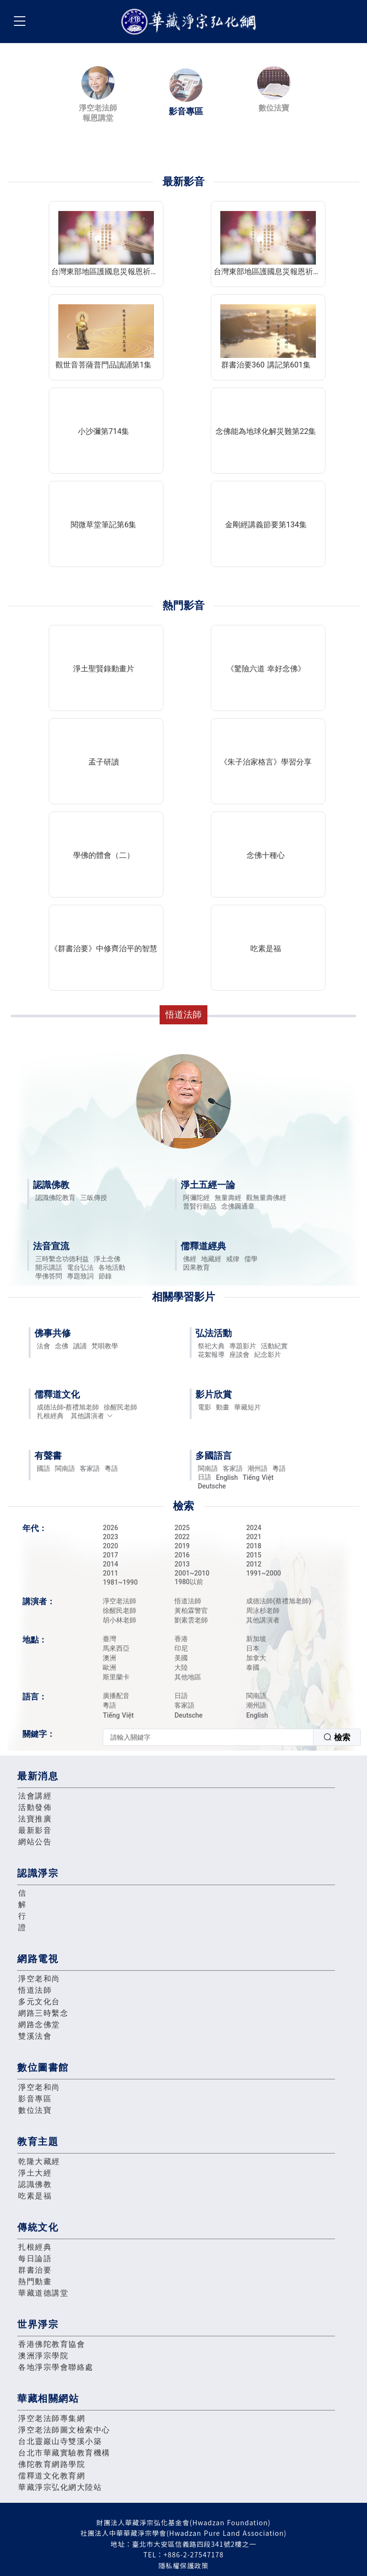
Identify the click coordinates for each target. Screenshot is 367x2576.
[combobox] (232, 1737)
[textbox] (208, 1737)
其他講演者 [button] (92, 1416)
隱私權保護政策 (184, 2565)
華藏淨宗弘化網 (190, 22)
